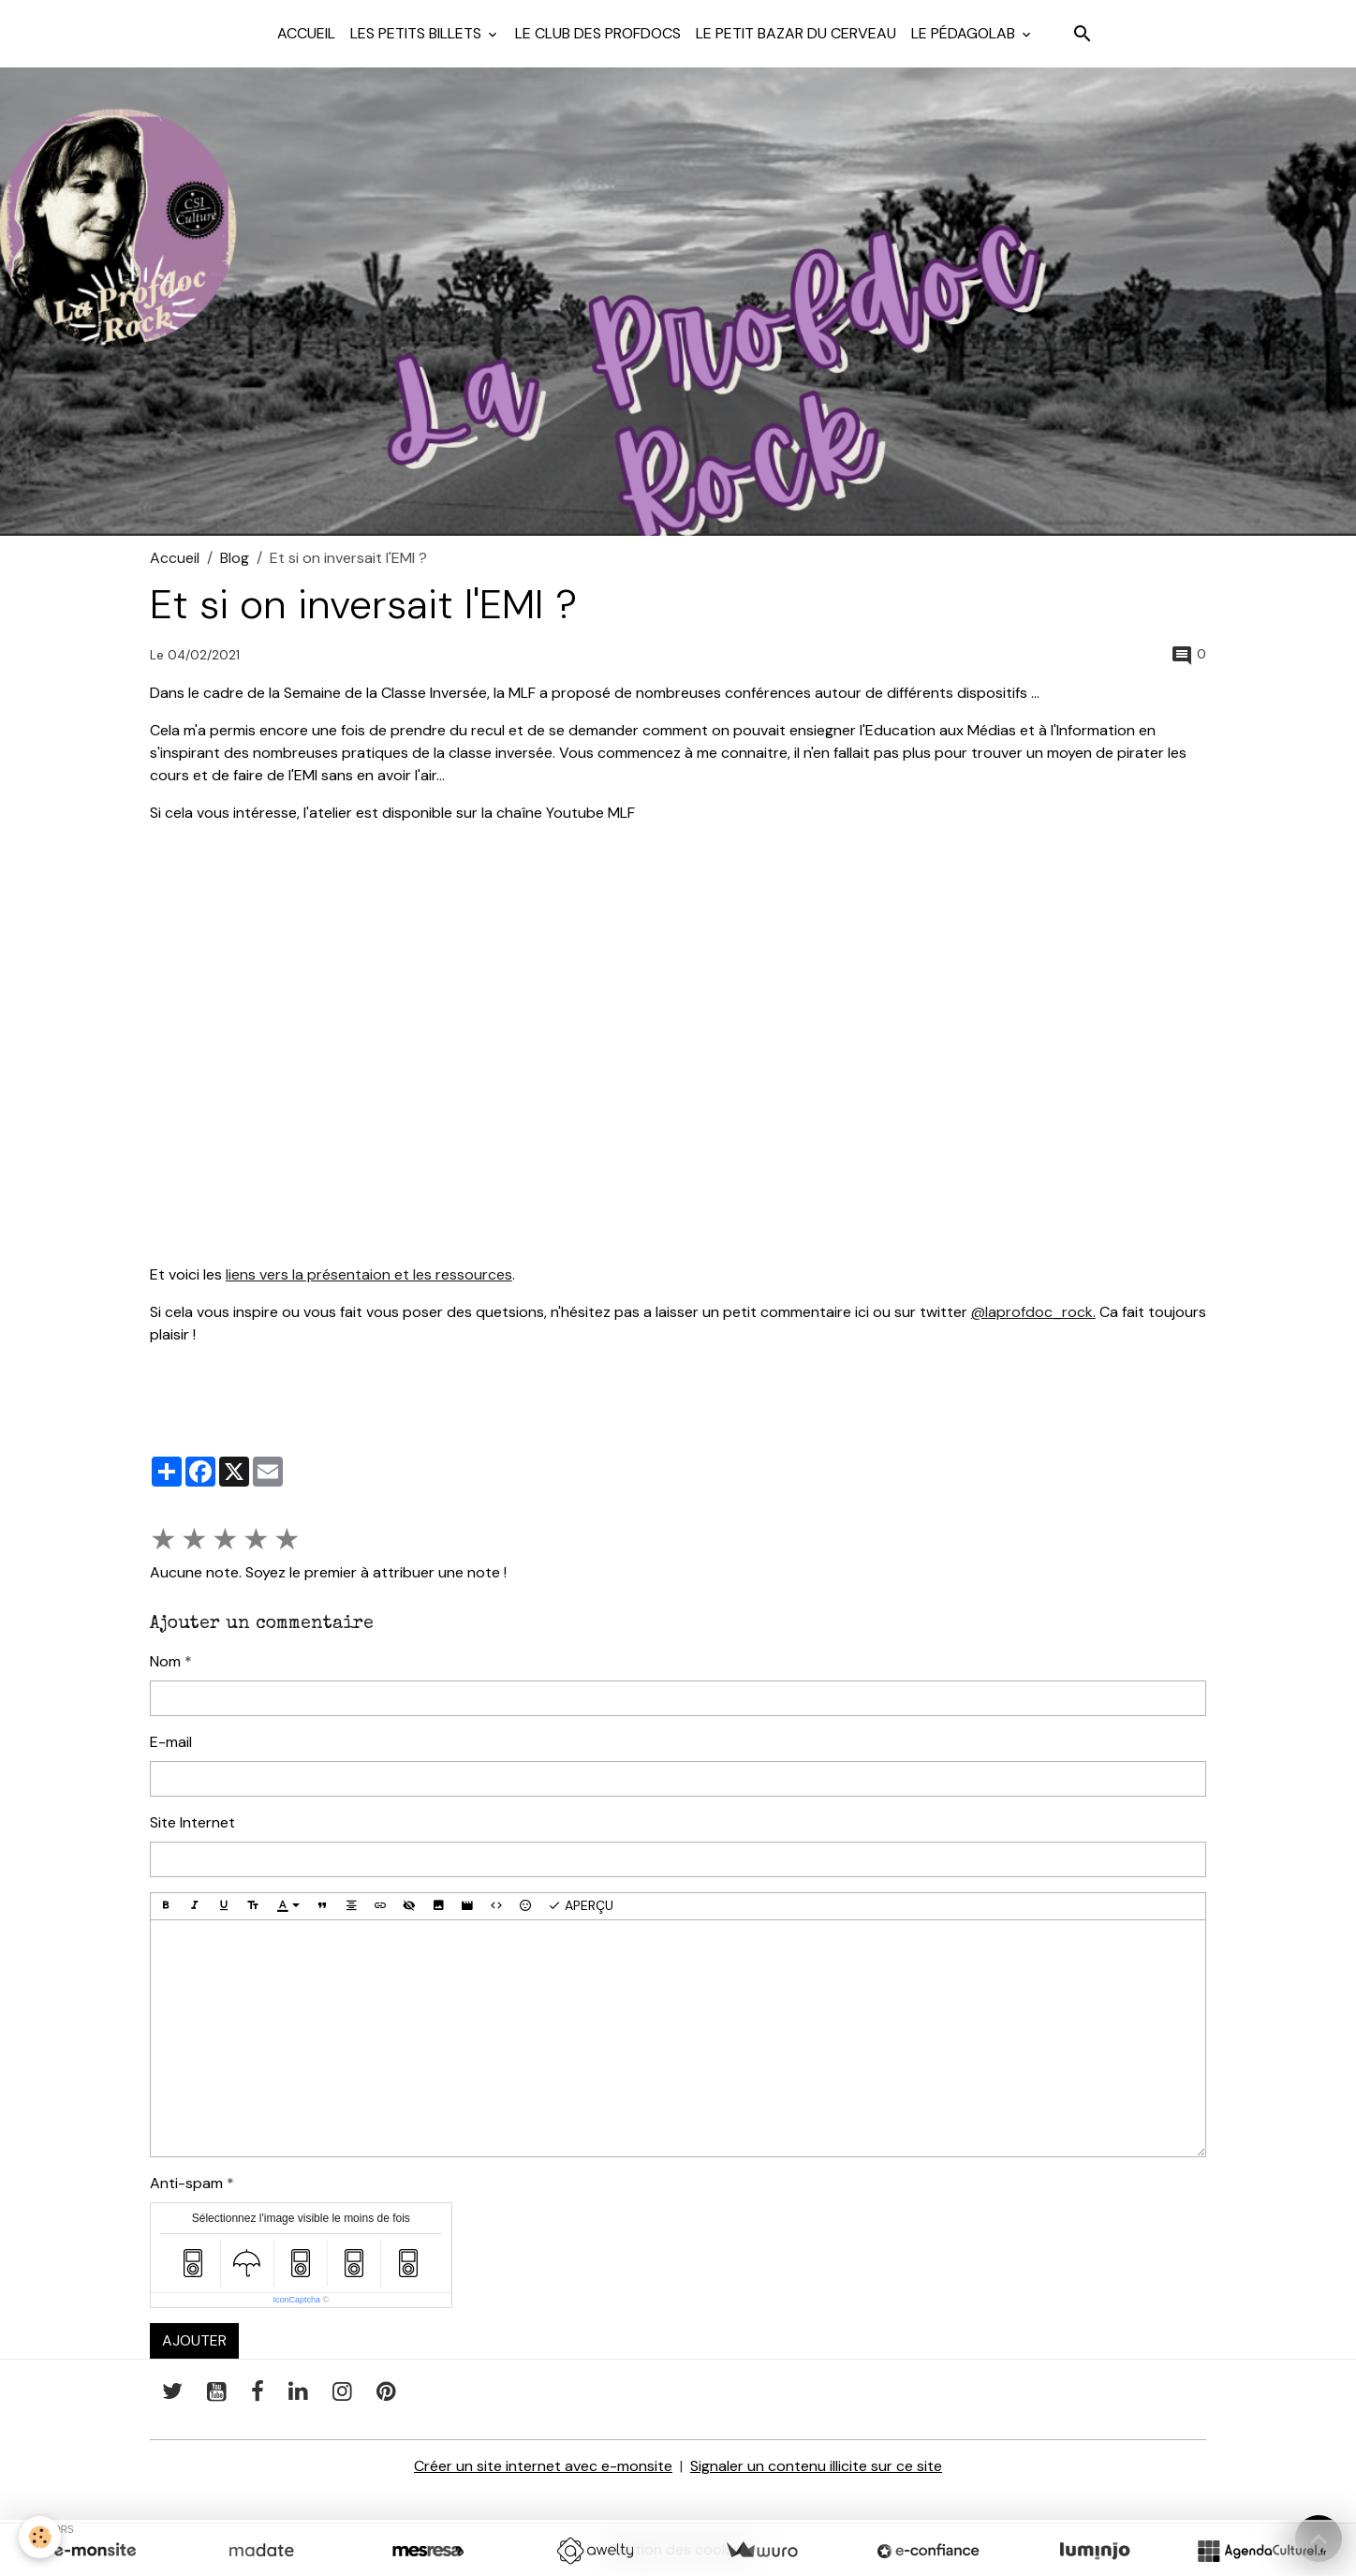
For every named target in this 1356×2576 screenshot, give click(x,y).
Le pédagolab (965, 33)
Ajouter (194, 2340)
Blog (234, 558)
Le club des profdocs (598, 33)
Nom (165, 1661)
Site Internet (192, 1822)
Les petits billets (417, 33)
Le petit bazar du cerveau (796, 33)
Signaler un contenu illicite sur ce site (816, 2466)
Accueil (306, 33)
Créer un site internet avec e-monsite (543, 2466)
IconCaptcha (296, 2299)
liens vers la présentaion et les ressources (369, 1274)
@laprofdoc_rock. (1033, 1312)
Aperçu (580, 1906)
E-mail (171, 1742)
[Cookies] (40, 2537)
